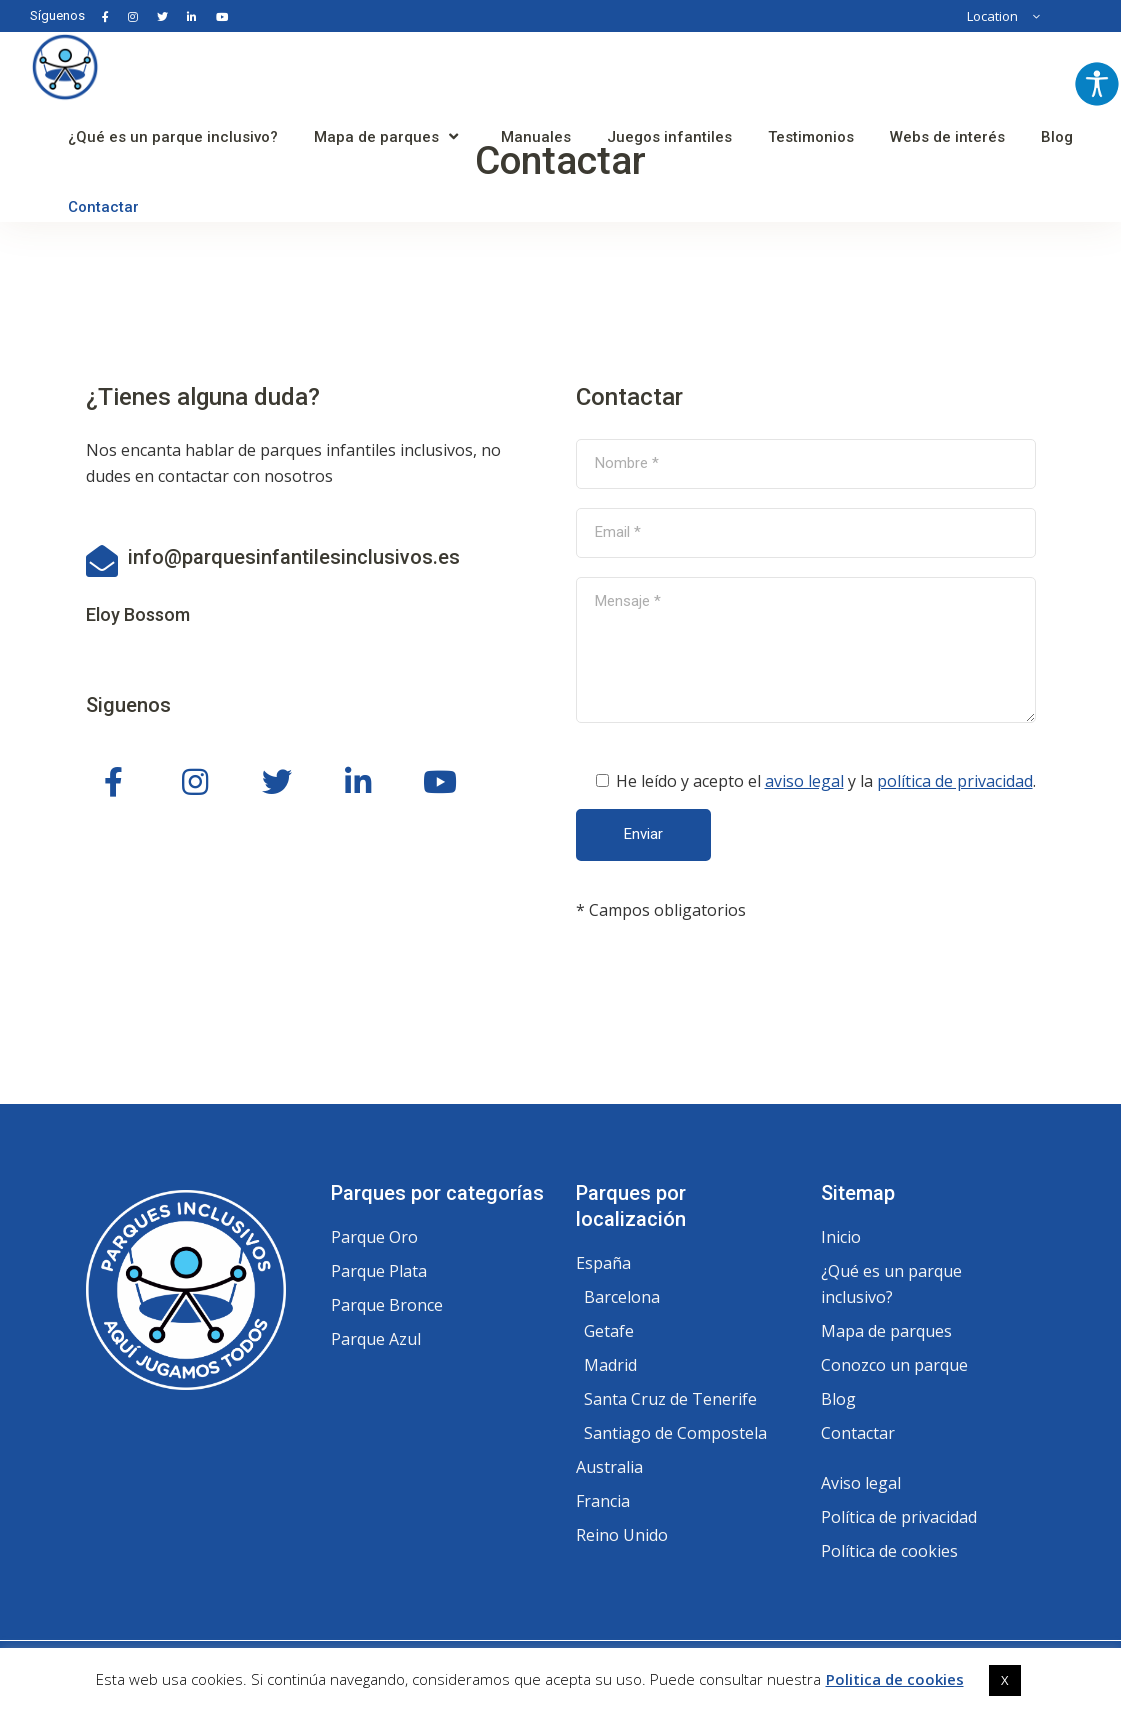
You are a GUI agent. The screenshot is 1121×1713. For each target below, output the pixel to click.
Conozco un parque (894, 1365)
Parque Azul (376, 1339)
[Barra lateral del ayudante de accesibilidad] (1097, 84)
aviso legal (804, 781)
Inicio (841, 1237)
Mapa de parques (886, 1331)
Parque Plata (379, 1271)
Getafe (609, 1331)
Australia (609, 1467)
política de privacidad (955, 781)
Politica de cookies (895, 1679)
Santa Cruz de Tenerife (670, 1399)
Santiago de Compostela (675, 1433)
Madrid (610, 1365)
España (603, 1263)
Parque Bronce (387, 1305)
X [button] (1005, 1680)
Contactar (858, 1433)
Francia (603, 1501)
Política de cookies (889, 1551)
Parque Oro (374, 1237)
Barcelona (622, 1297)
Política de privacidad (899, 1517)
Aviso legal (861, 1483)
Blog (838, 1399)
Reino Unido (622, 1535)
